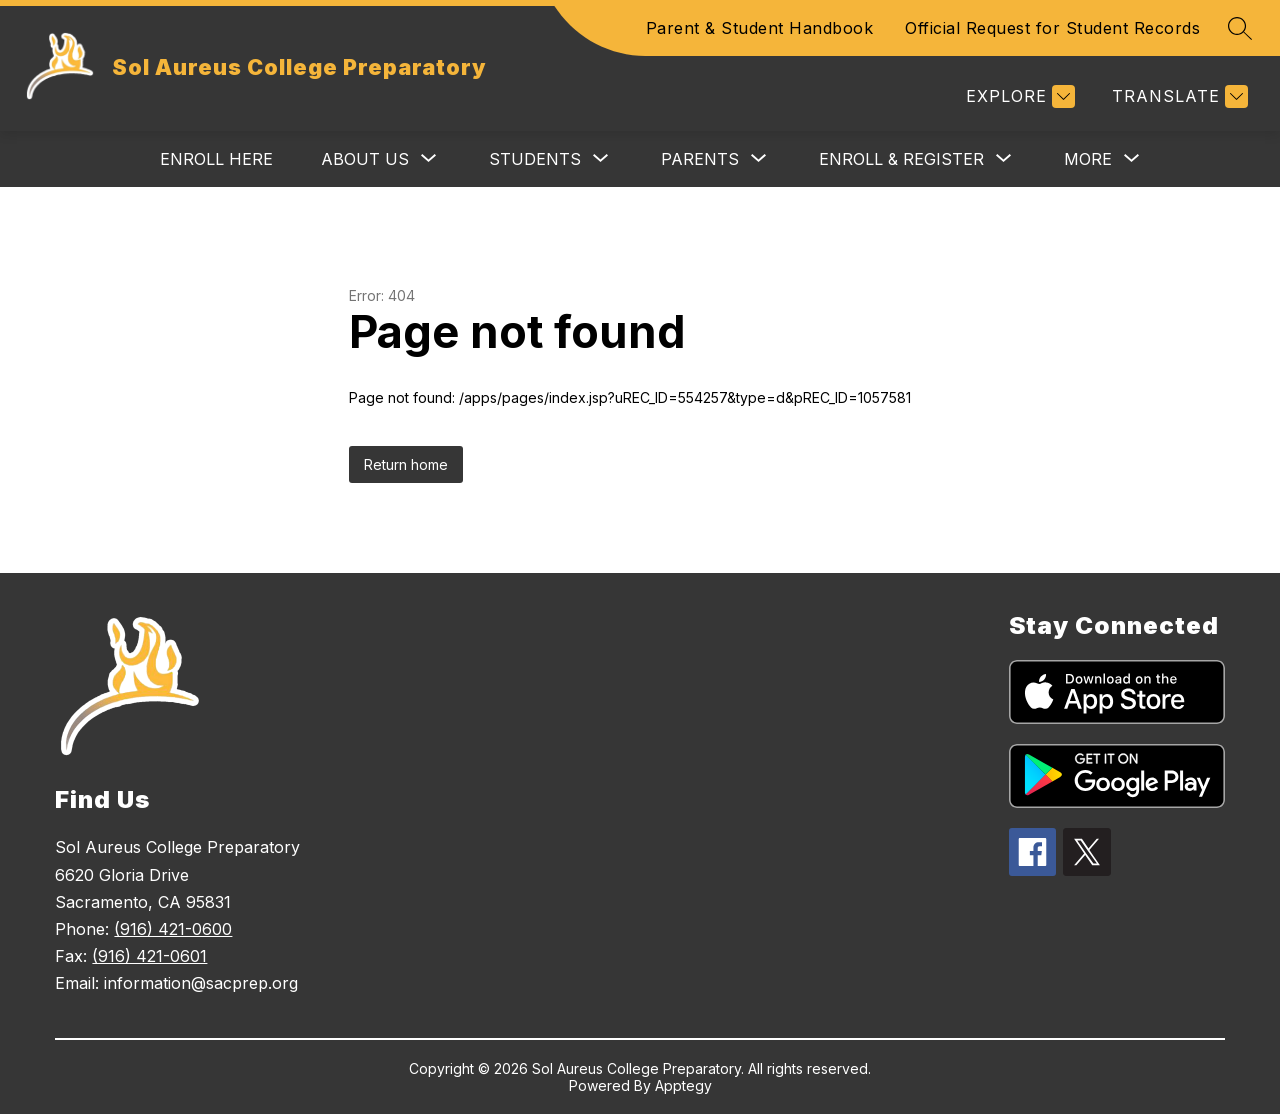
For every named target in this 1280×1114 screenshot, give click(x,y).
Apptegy (683, 1085)
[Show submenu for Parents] (700, 159)
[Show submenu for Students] (535, 159)
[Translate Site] (1177, 96)
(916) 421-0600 (173, 929)
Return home (406, 464)
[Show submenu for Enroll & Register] (901, 159)
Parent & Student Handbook (760, 28)
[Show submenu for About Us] (365, 159)
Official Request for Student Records (1052, 28)
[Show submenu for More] (1088, 159)
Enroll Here (216, 159)
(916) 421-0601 (149, 956)
